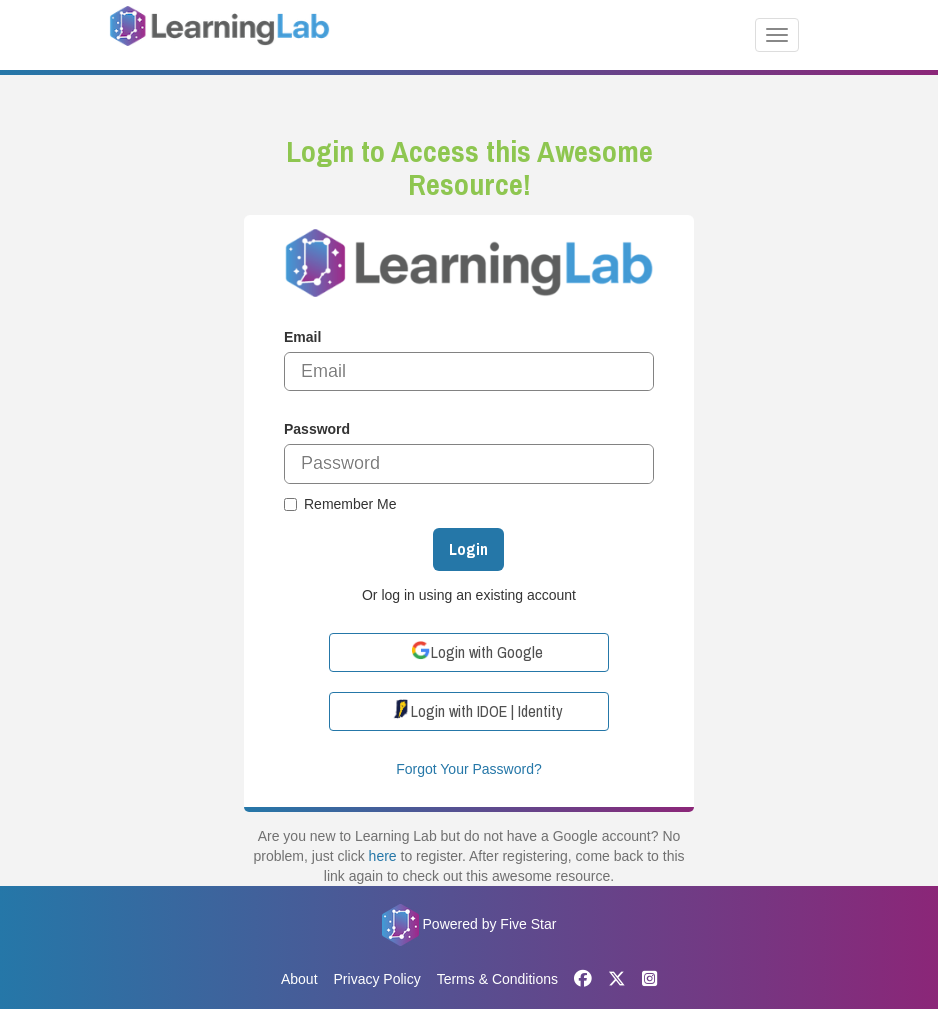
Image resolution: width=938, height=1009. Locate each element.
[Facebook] (583, 979)
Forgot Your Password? (469, 769)
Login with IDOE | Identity (477, 710)
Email (302, 337)
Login (468, 549)
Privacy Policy (377, 979)
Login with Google (477, 651)
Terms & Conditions (497, 979)
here (383, 856)
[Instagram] (649, 979)
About (299, 979)
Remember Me (340, 504)
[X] (617, 979)
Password (317, 429)
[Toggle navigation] (777, 35)
